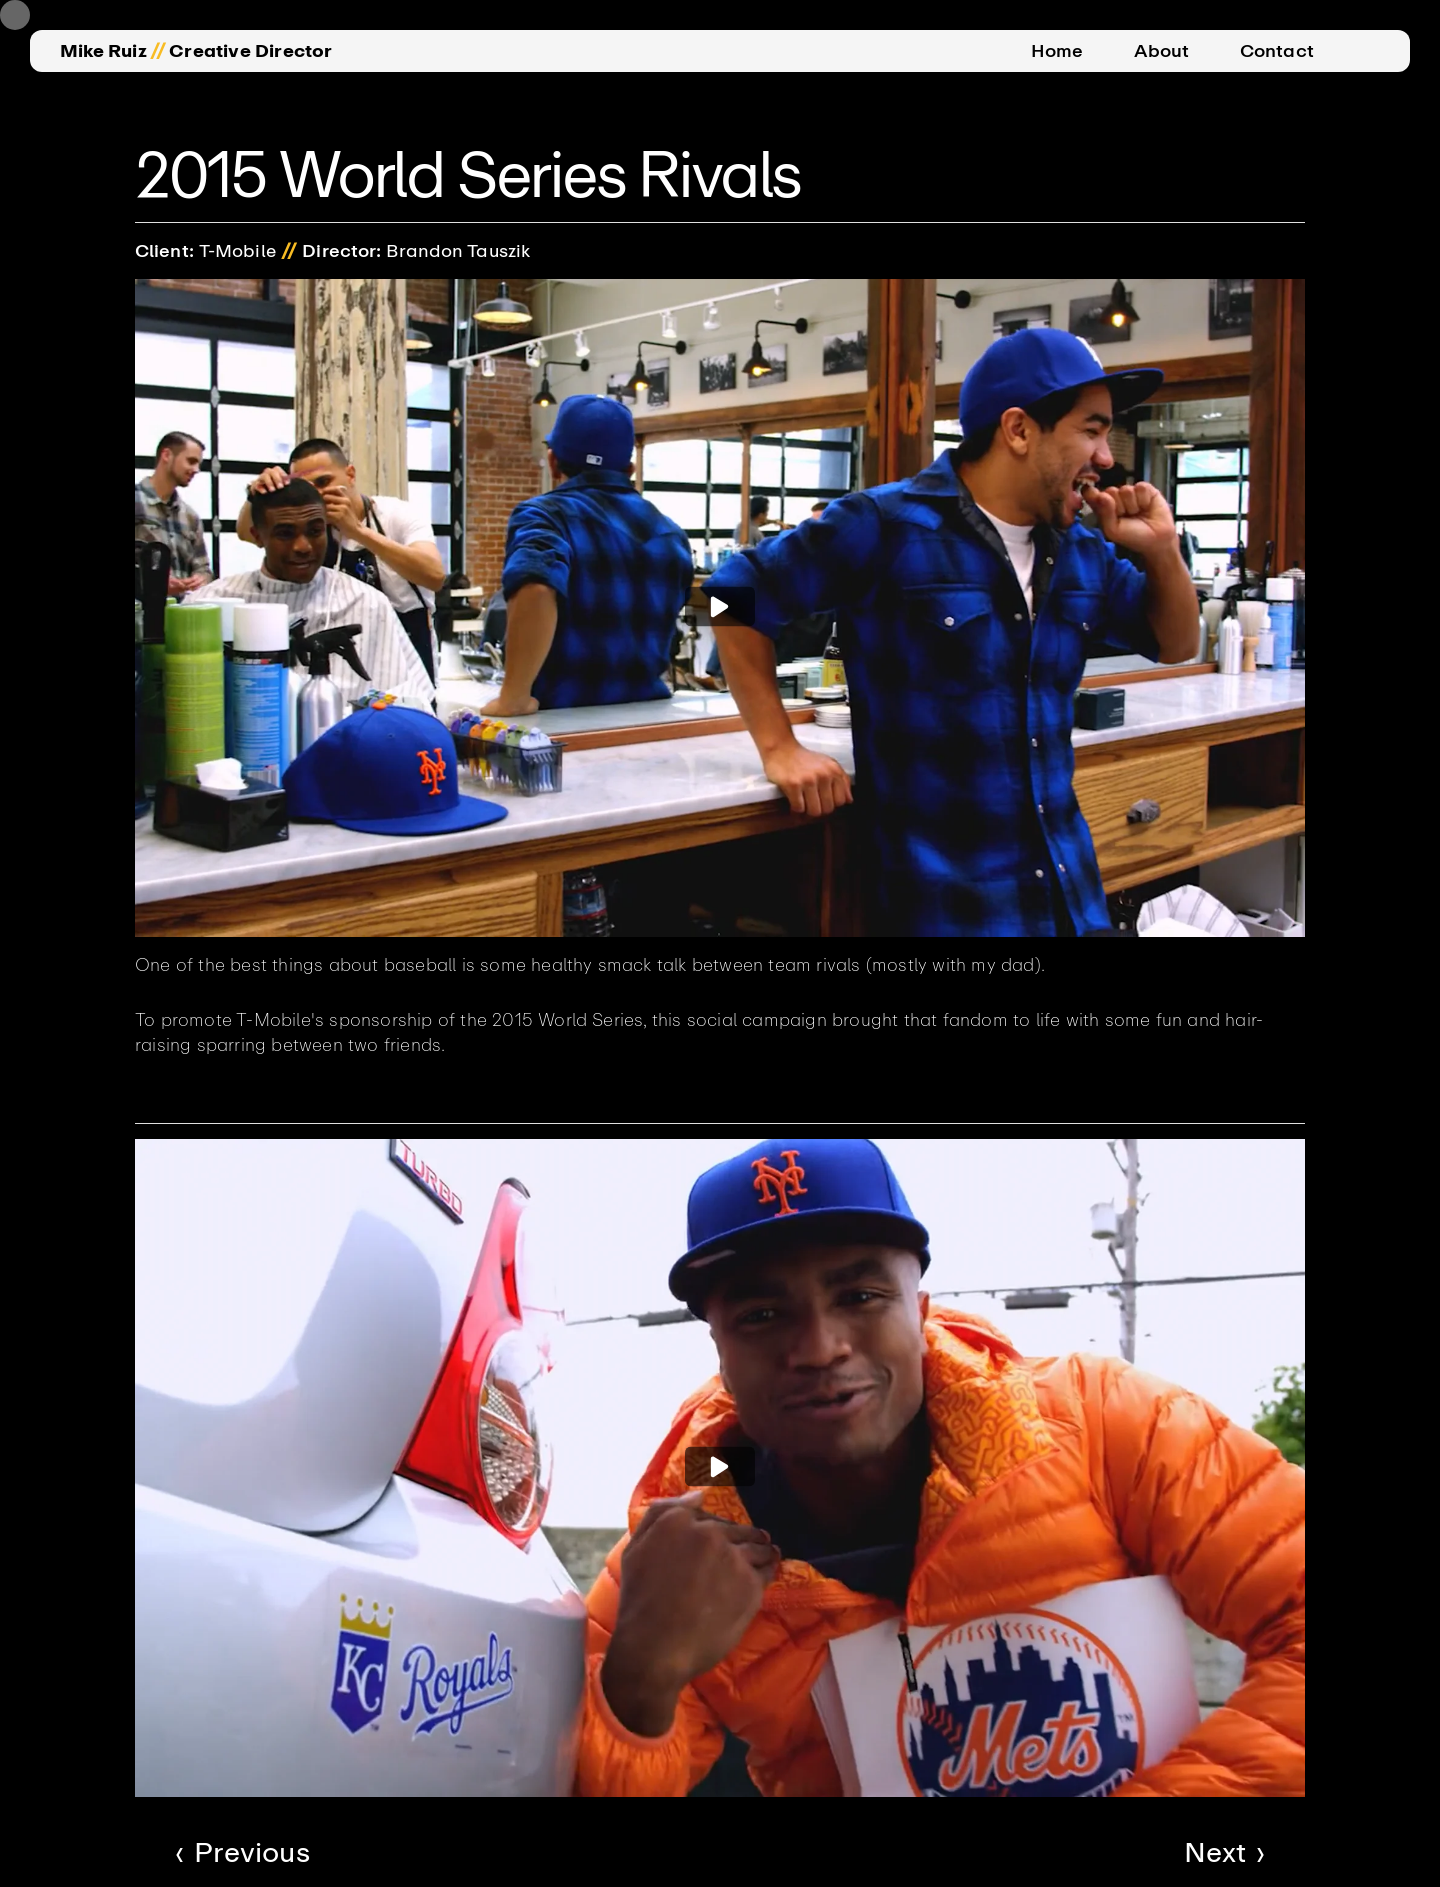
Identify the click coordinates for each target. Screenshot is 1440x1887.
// (158, 51)
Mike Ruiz (103, 51)
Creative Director (250, 51)
